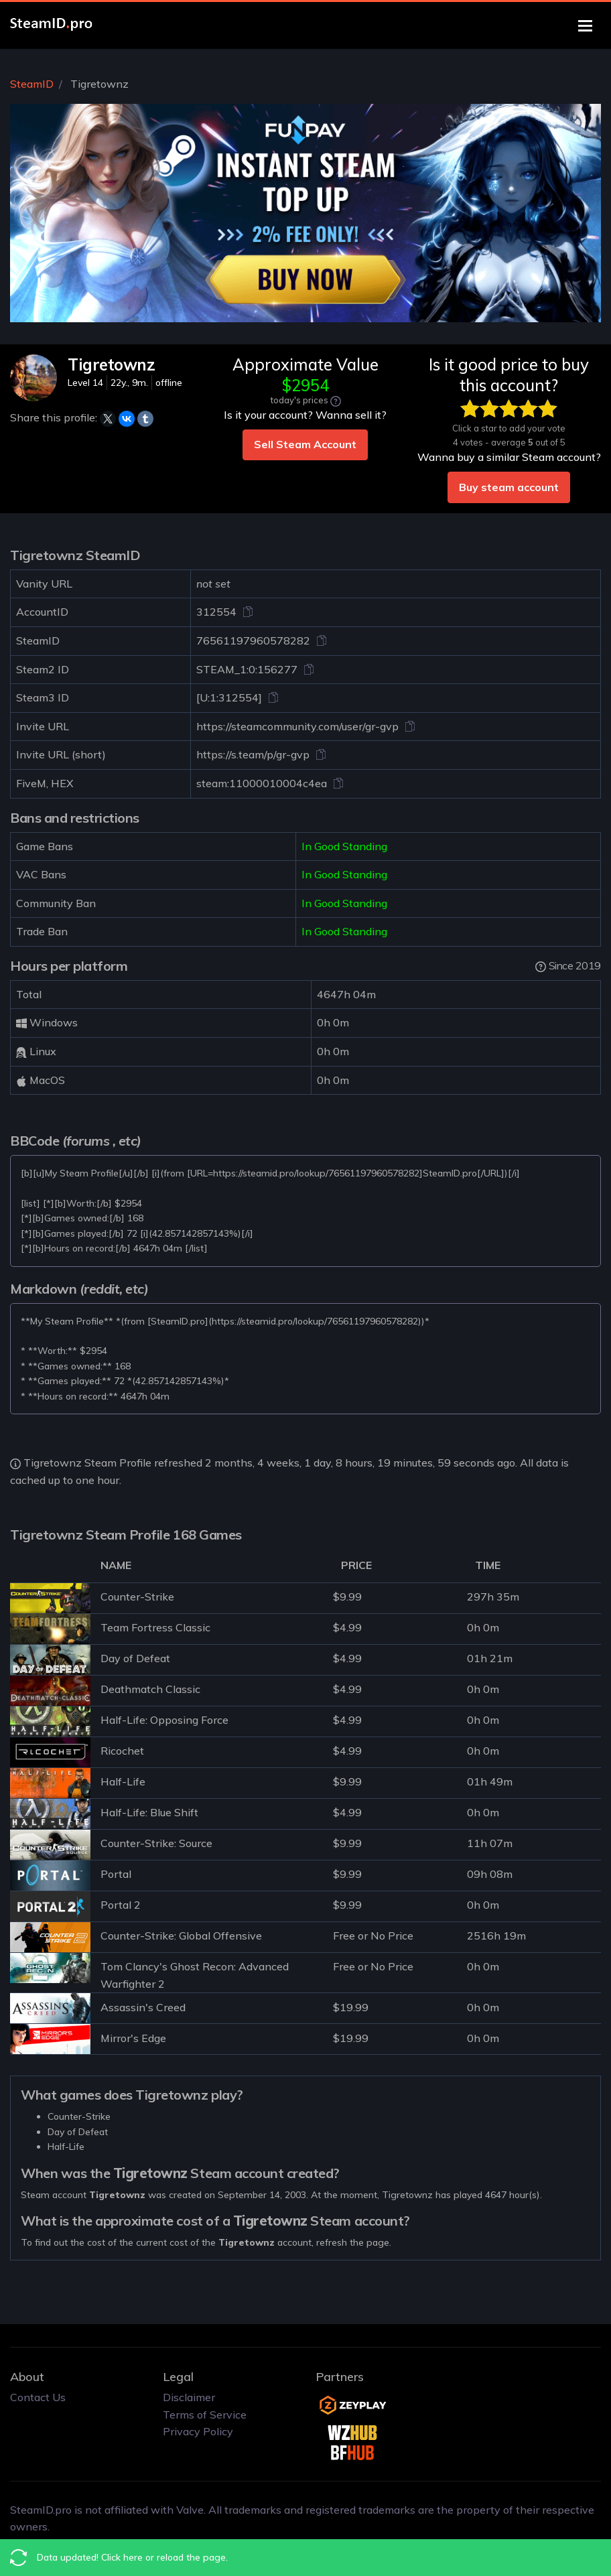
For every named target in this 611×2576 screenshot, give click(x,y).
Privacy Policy (198, 2431)
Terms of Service (205, 2414)
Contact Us (38, 2397)
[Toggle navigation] (585, 26)
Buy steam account (509, 487)
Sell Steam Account (305, 444)
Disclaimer (189, 2397)
